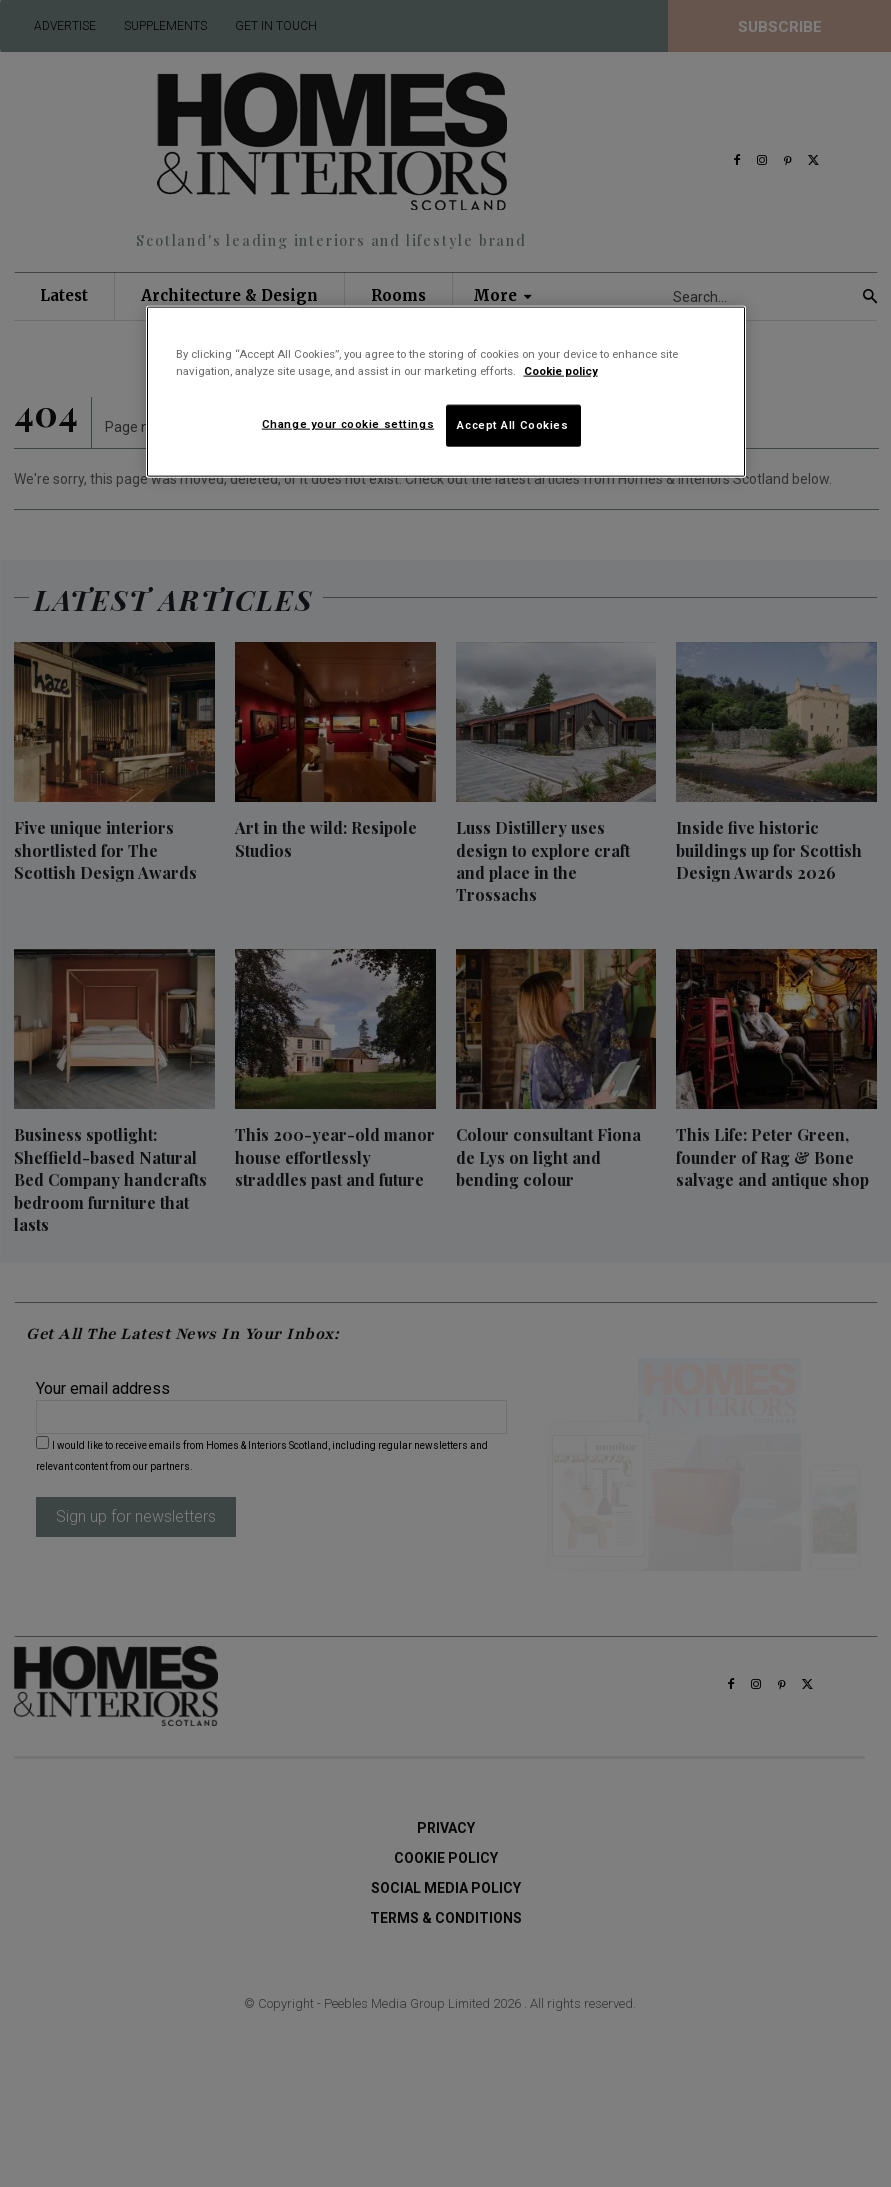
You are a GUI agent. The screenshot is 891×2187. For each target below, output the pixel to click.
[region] (446, 392)
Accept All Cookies (512, 425)
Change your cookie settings (348, 424)
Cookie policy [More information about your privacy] (561, 371)
